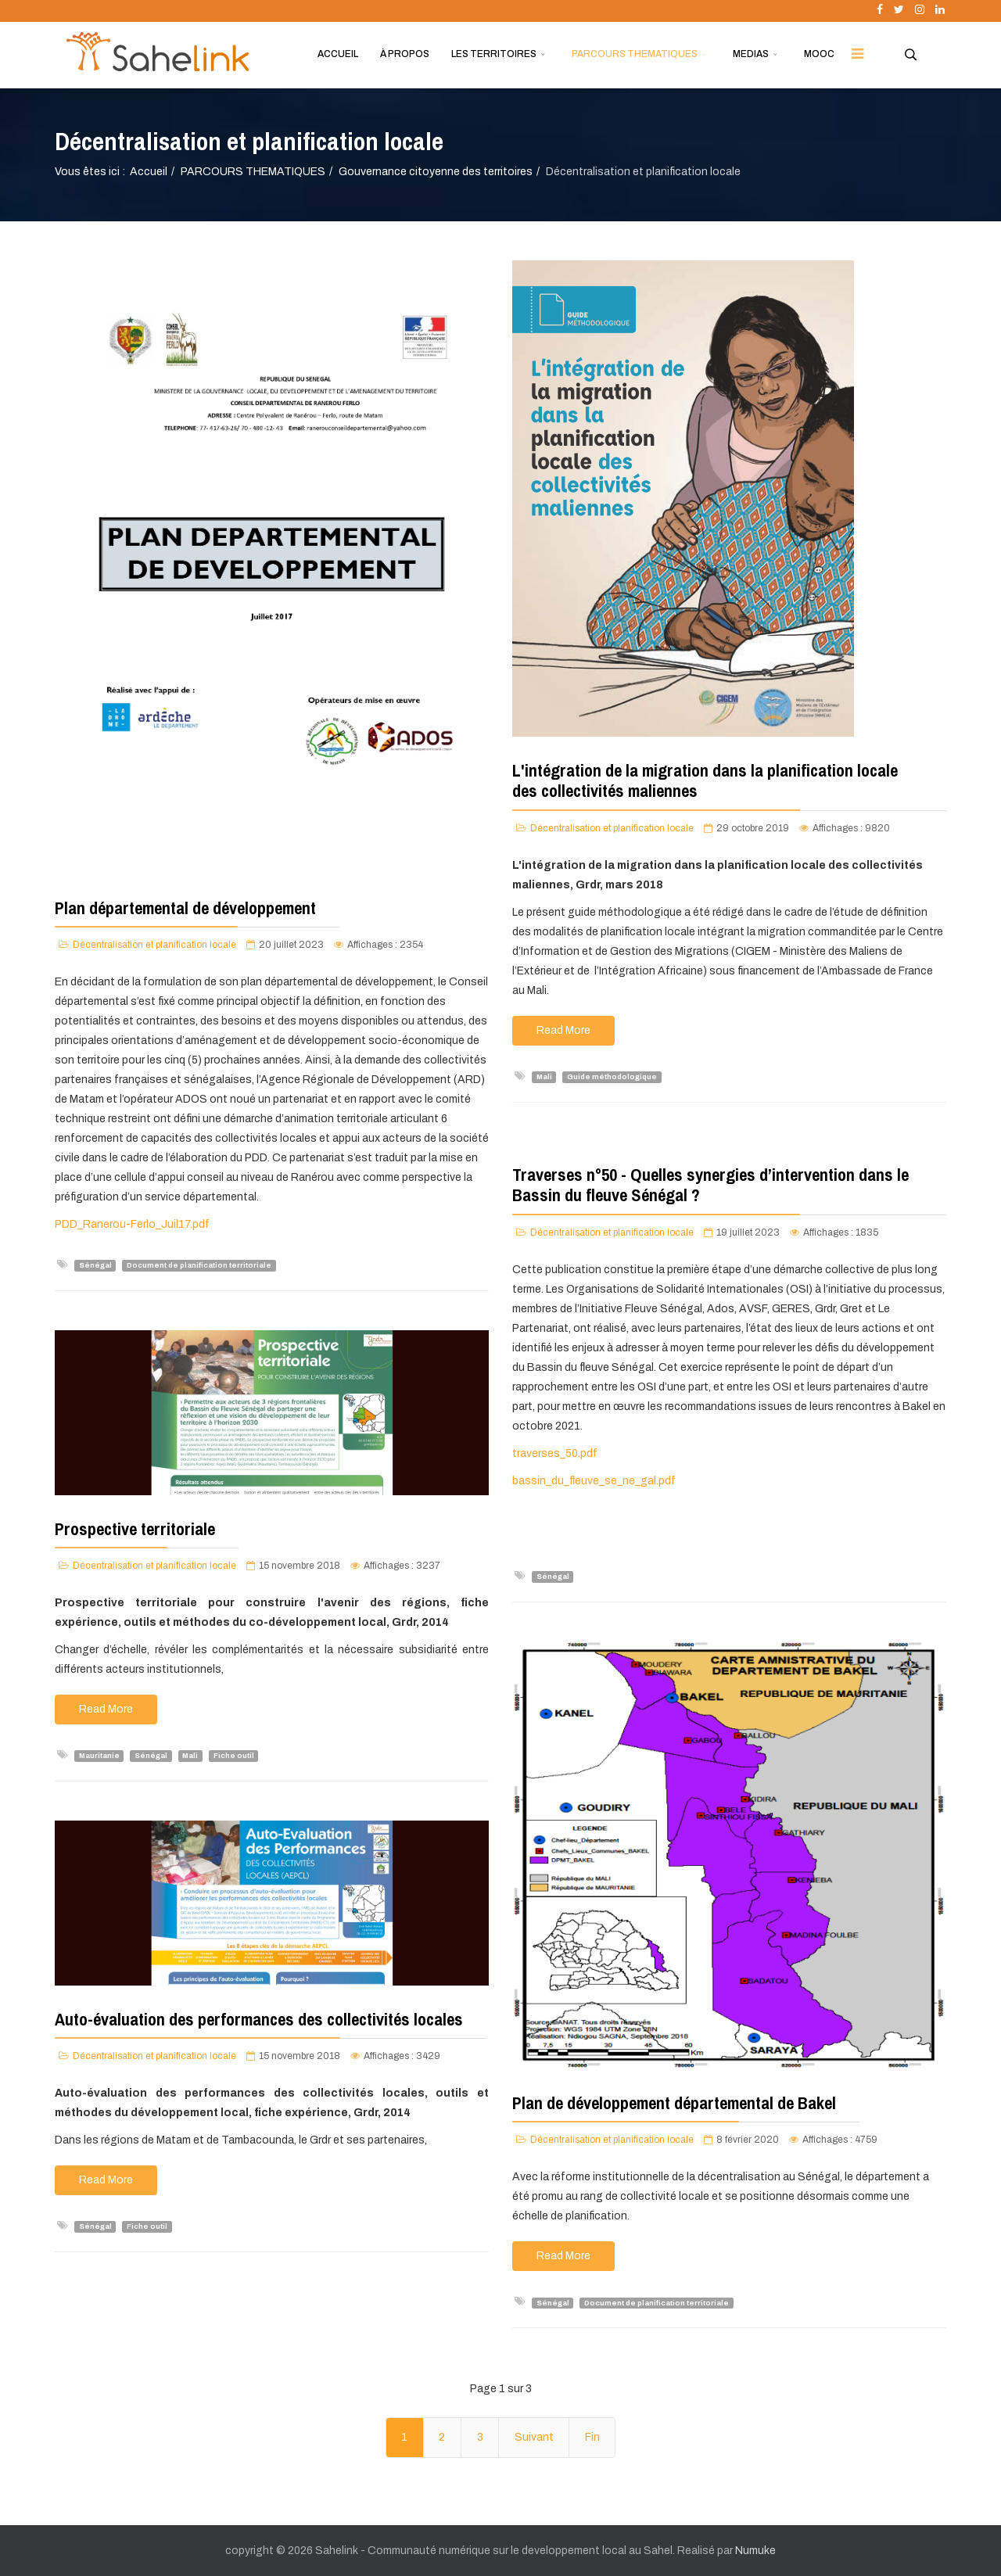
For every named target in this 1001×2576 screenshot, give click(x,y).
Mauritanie (99, 1756)
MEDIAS (751, 53)
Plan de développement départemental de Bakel (674, 2103)
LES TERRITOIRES (493, 53)
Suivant (534, 2437)
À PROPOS (404, 53)
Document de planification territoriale (199, 1265)
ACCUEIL (338, 53)
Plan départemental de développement (185, 908)
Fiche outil (233, 1756)
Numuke (755, 2550)
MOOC (819, 53)
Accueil (148, 172)
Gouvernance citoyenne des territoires (436, 172)
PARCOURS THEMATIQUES (635, 53)
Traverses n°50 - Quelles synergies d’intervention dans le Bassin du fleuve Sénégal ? (710, 1185)
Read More (563, 1030)
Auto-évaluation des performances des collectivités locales (259, 2019)
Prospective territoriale (135, 1529)
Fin (592, 2437)
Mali (544, 1077)
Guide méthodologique (612, 1077)
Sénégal (95, 1265)
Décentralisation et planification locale (154, 944)
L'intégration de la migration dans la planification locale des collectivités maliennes (705, 780)
